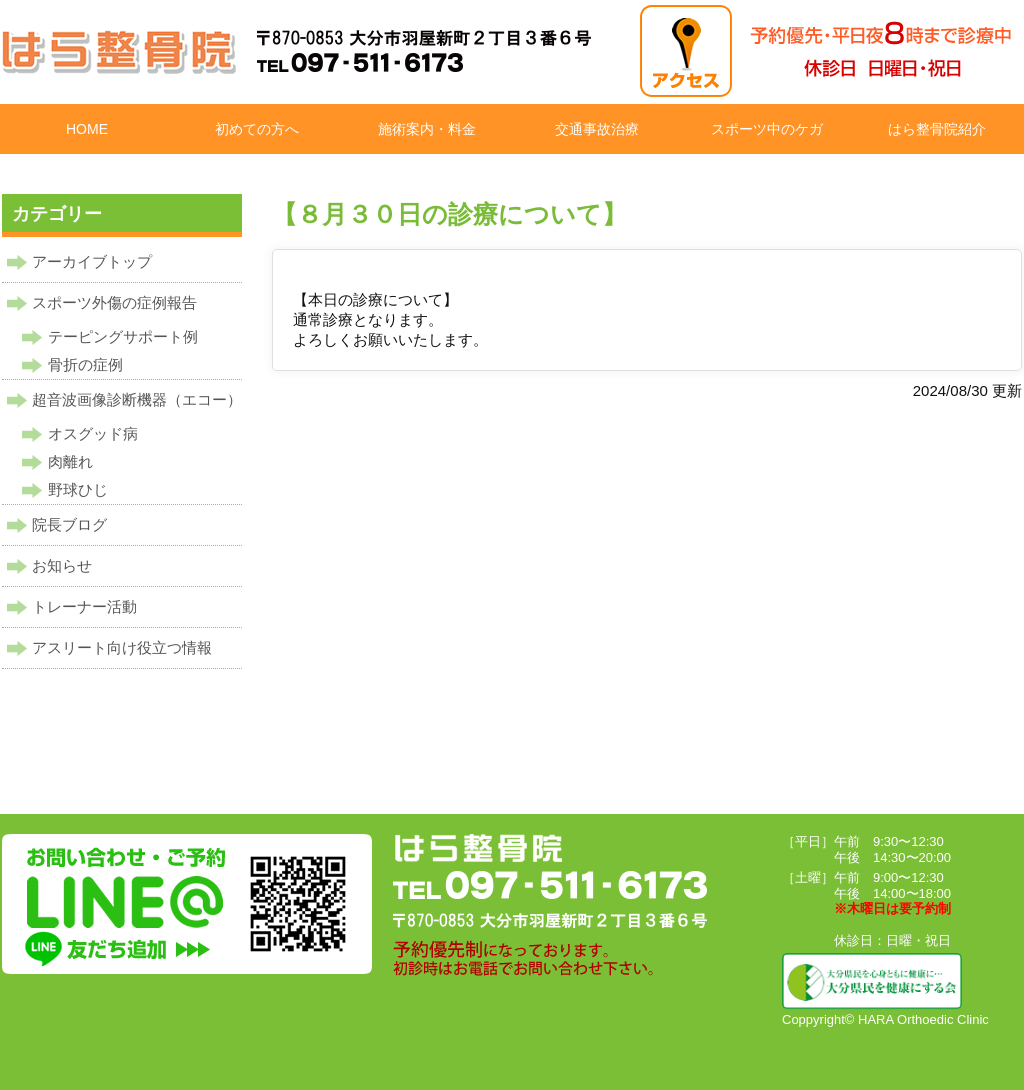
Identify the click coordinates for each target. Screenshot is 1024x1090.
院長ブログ (69, 524)
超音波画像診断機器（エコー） (137, 399)
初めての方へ (257, 129)
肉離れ (70, 461)
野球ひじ (78, 489)
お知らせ (62, 565)
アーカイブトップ (92, 261)
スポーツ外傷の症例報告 (114, 302)
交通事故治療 (597, 129)
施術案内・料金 (427, 129)
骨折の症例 (85, 364)
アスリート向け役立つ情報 (122, 647)
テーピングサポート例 (123, 336)
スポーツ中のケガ (767, 129)
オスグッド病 (93, 433)
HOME (87, 129)
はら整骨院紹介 (937, 129)
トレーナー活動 (84, 606)
